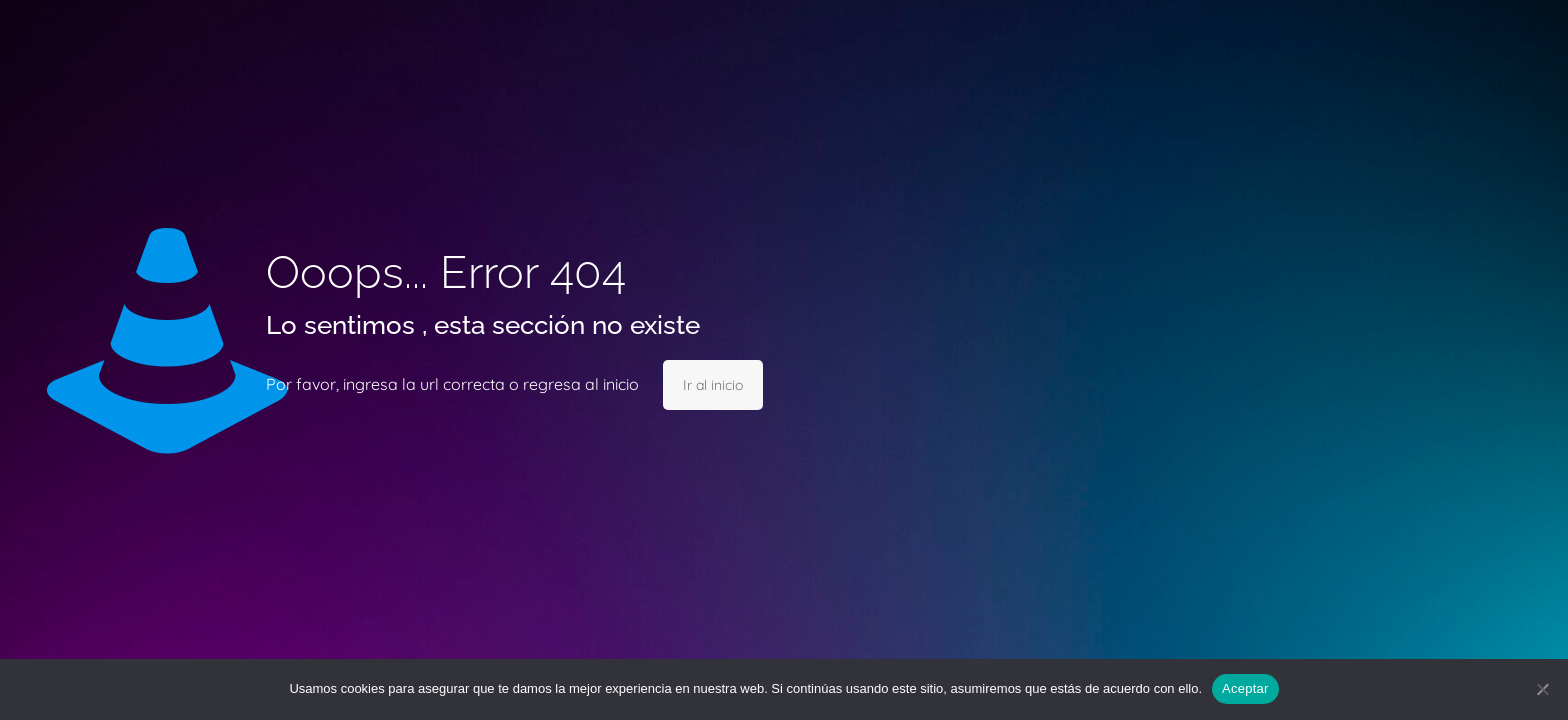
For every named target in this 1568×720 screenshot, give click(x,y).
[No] (1543, 689)
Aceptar (1245, 688)
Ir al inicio (713, 385)
